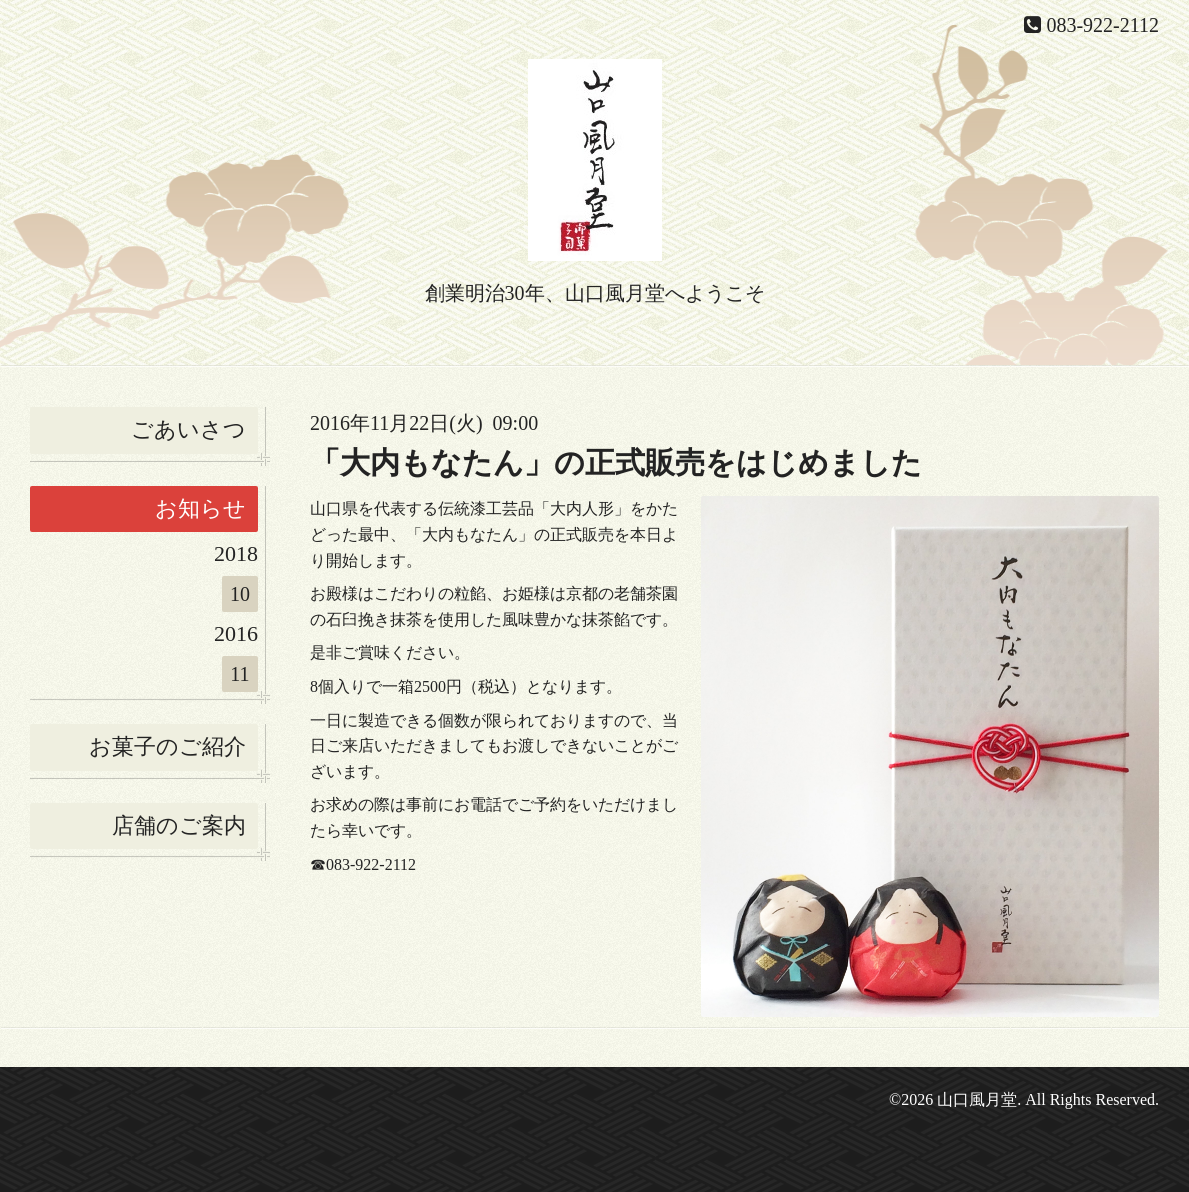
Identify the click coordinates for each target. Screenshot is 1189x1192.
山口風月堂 (977, 1099)
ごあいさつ (188, 429)
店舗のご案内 (179, 825)
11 (239, 674)
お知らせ (200, 508)
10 (240, 594)
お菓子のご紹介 (167, 746)
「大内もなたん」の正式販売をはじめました (616, 462)
